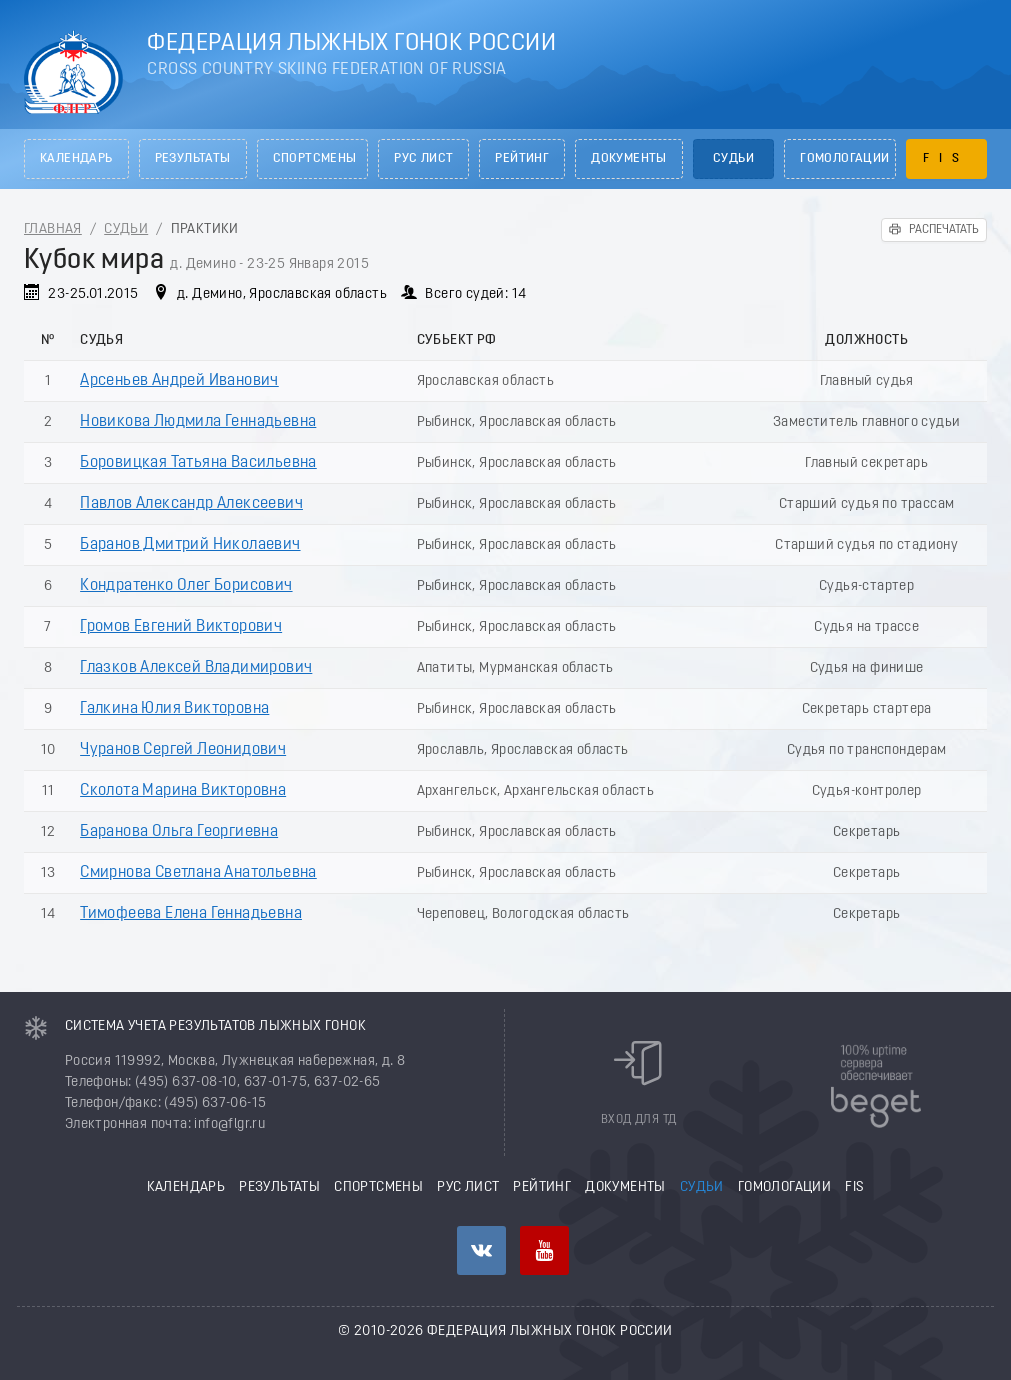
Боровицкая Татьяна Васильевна (198, 463)
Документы (629, 159)
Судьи (733, 159)
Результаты (193, 159)
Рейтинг (522, 159)
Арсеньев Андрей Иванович (179, 381)
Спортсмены (315, 159)
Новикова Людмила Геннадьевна (198, 422)
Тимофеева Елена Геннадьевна (191, 914)
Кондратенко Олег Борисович (186, 586)
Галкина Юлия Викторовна (174, 709)
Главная (53, 229)
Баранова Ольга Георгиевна (179, 832)
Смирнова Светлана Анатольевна (198, 873)
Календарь (76, 159)
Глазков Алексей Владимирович (196, 668)
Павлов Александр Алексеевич (191, 504)
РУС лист (423, 159)
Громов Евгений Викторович (181, 627)
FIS (946, 159)
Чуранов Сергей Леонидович (183, 750)
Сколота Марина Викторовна (183, 791)
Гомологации (844, 159)
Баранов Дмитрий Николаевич (190, 545)
